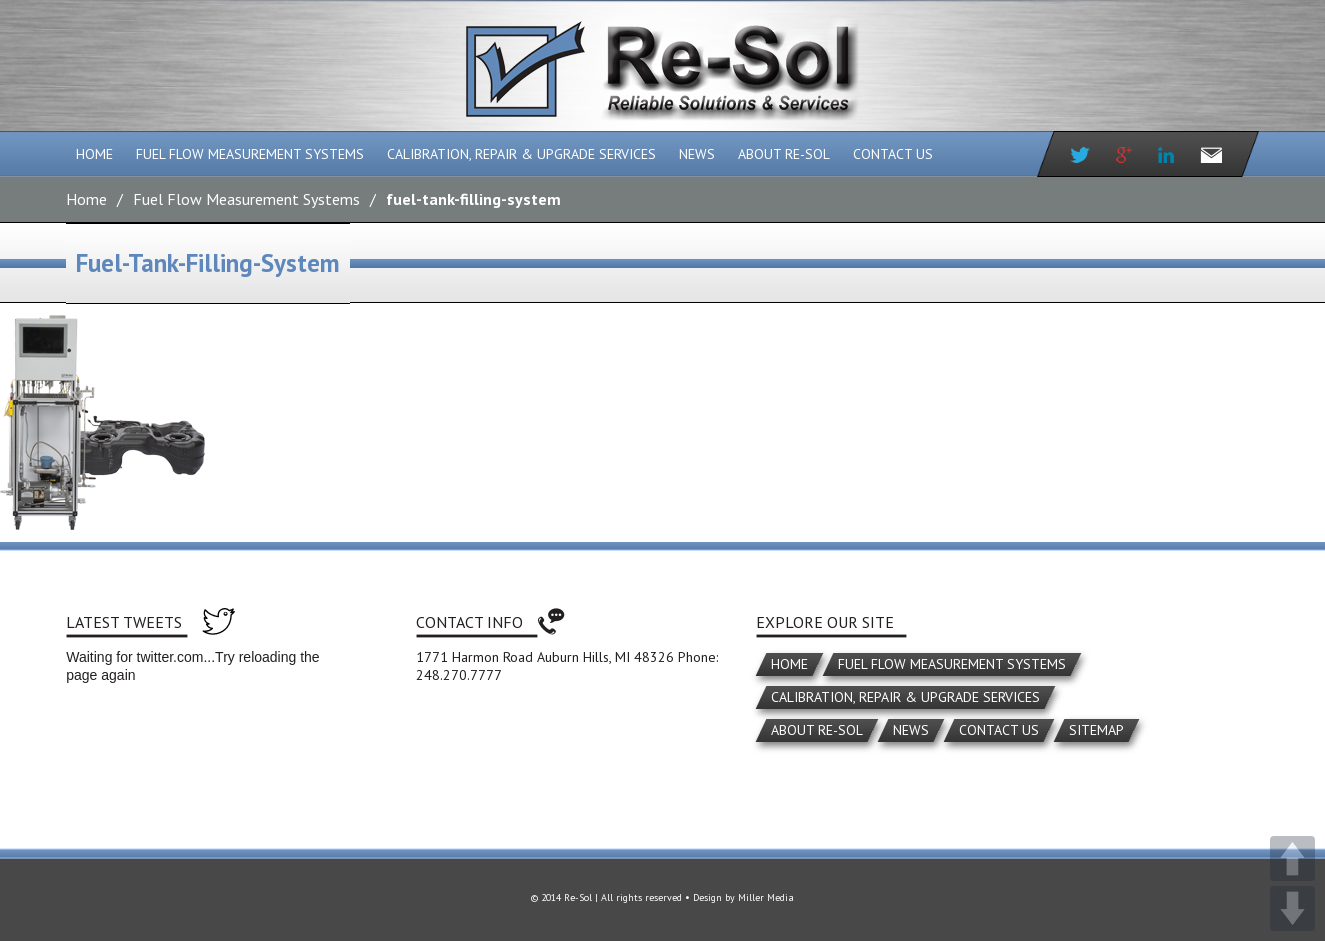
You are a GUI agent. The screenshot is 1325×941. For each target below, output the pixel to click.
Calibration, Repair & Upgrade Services (521, 154)
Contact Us (893, 154)
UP (1292, 858)
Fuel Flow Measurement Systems (250, 154)
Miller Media (766, 897)
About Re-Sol (784, 154)
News (697, 154)
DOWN (1292, 908)
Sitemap (1096, 730)
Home (94, 154)
